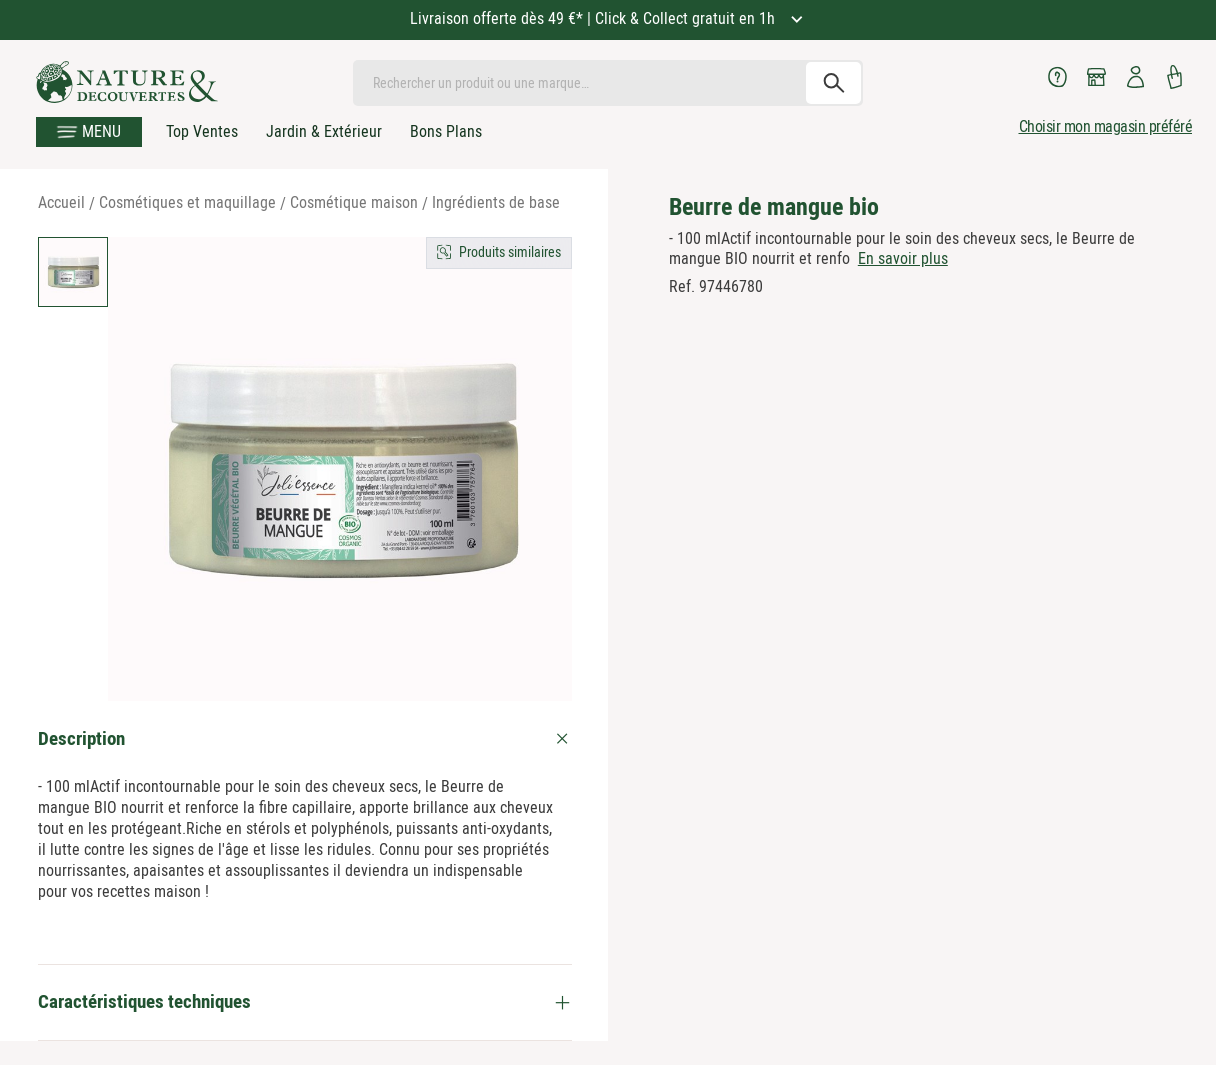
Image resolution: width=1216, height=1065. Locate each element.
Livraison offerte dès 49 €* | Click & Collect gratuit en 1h (594, 18)
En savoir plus (903, 258)
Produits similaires (510, 252)
